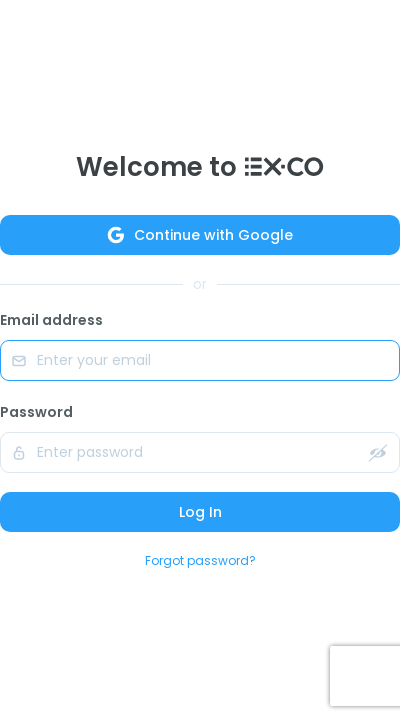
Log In (200, 512)
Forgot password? (200, 560)
